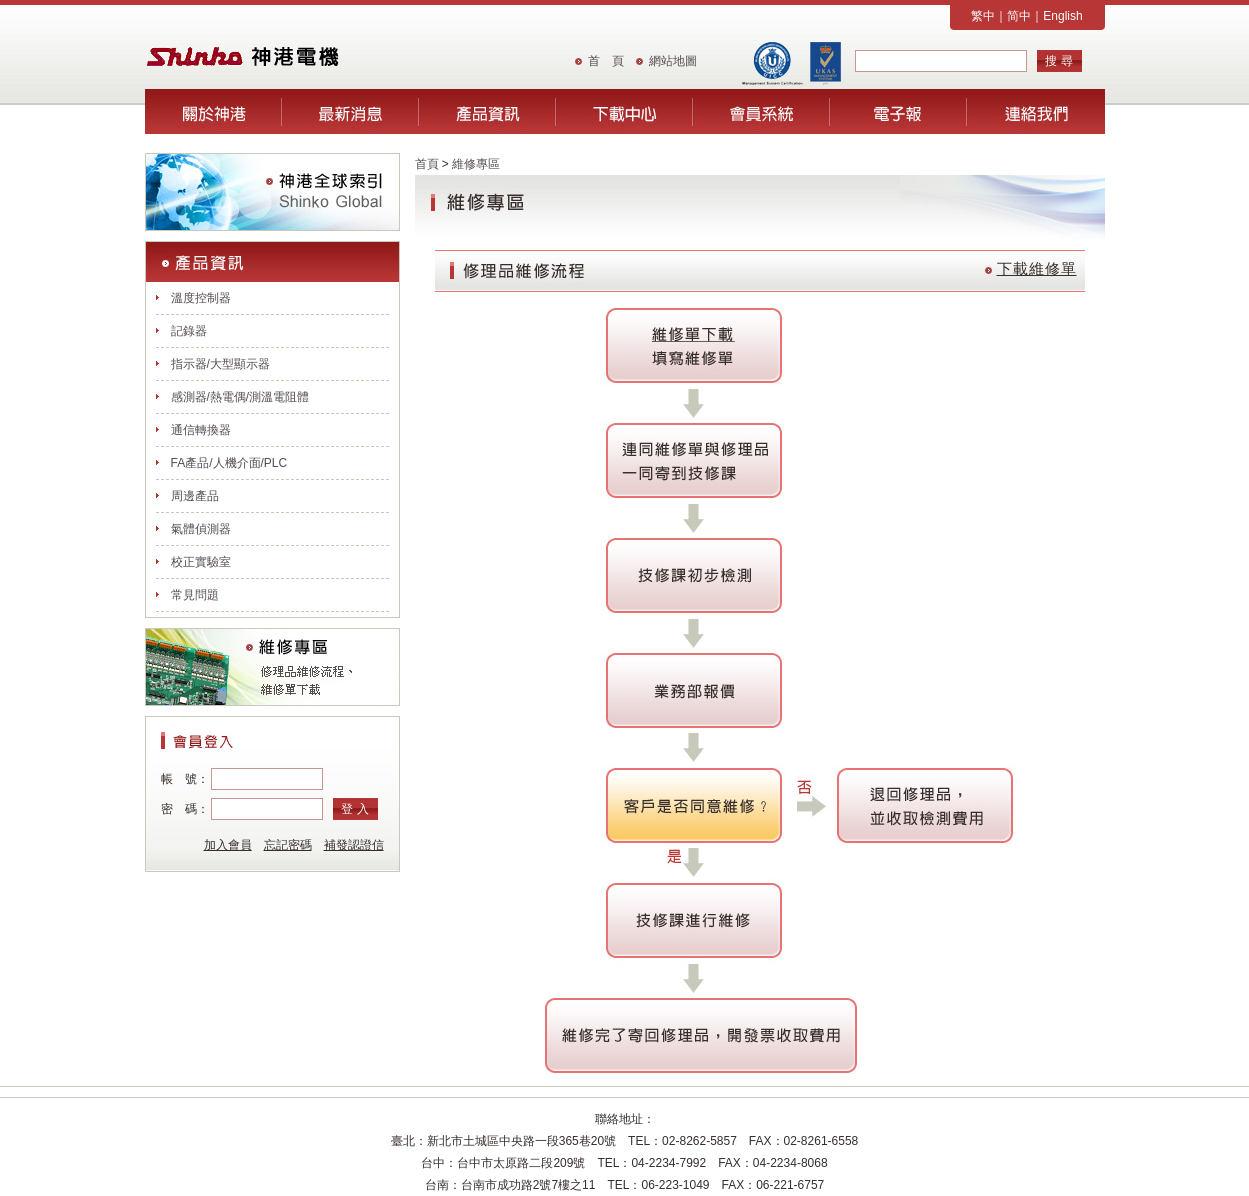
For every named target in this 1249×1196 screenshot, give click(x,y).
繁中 (983, 16)
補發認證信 (354, 845)
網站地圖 (673, 61)
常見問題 (195, 595)
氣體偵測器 (201, 529)
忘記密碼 (288, 845)
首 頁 (606, 61)
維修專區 (476, 164)
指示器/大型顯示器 (220, 364)
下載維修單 (1037, 268)
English (1062, 16)
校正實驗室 (201, 562)
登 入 (354, 809)
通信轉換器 (201, 430)
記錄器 (189, 331)
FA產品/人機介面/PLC (229, 463)
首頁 (427, 164)
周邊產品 (195, 496)
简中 (1019, 16)
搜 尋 (1058, 61)
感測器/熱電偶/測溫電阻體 (240, 397)
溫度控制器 (201, 298)
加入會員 (228, 845)
